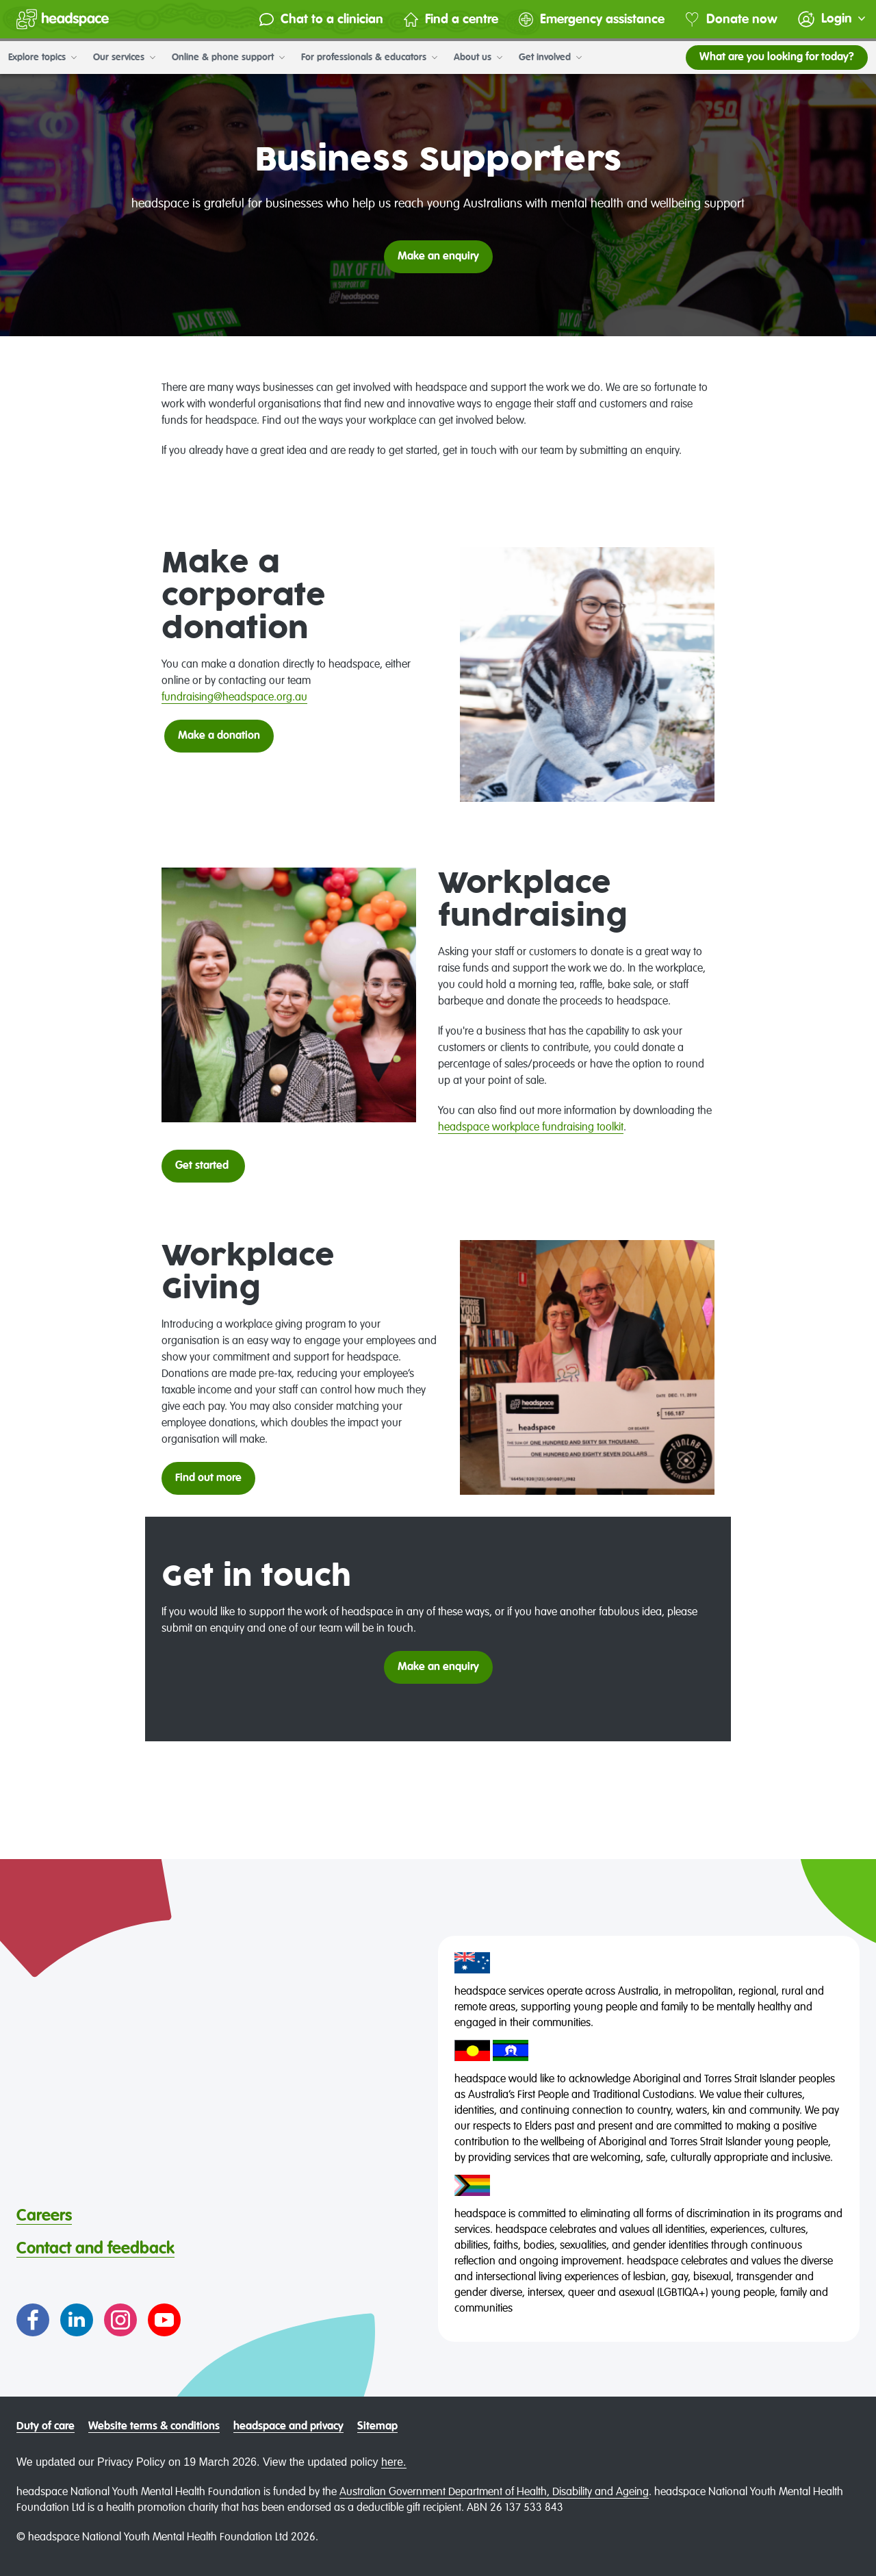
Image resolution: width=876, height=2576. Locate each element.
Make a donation (219, 736)
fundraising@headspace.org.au (234, 697)
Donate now (731, 19)
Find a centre (451, 19)
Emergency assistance (592, 19)
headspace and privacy (288, 2426)
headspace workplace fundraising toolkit (530, 1127)
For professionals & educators (369, 57)
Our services (124, 57)
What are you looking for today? (776, 57)
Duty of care (45, 2426)
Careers (44, 2216)
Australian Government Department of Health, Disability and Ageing (494, 2492)
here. (393, 2462)
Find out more (208, 1478)
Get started (203, 1166)
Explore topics (42, 57)
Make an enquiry (438, 1667)
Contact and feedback (95, 2248)
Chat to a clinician (321, 19)
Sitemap (377, 2426)
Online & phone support (228, 57)
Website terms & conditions (154, 2426)
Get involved (550, 57)
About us (478, 57)
